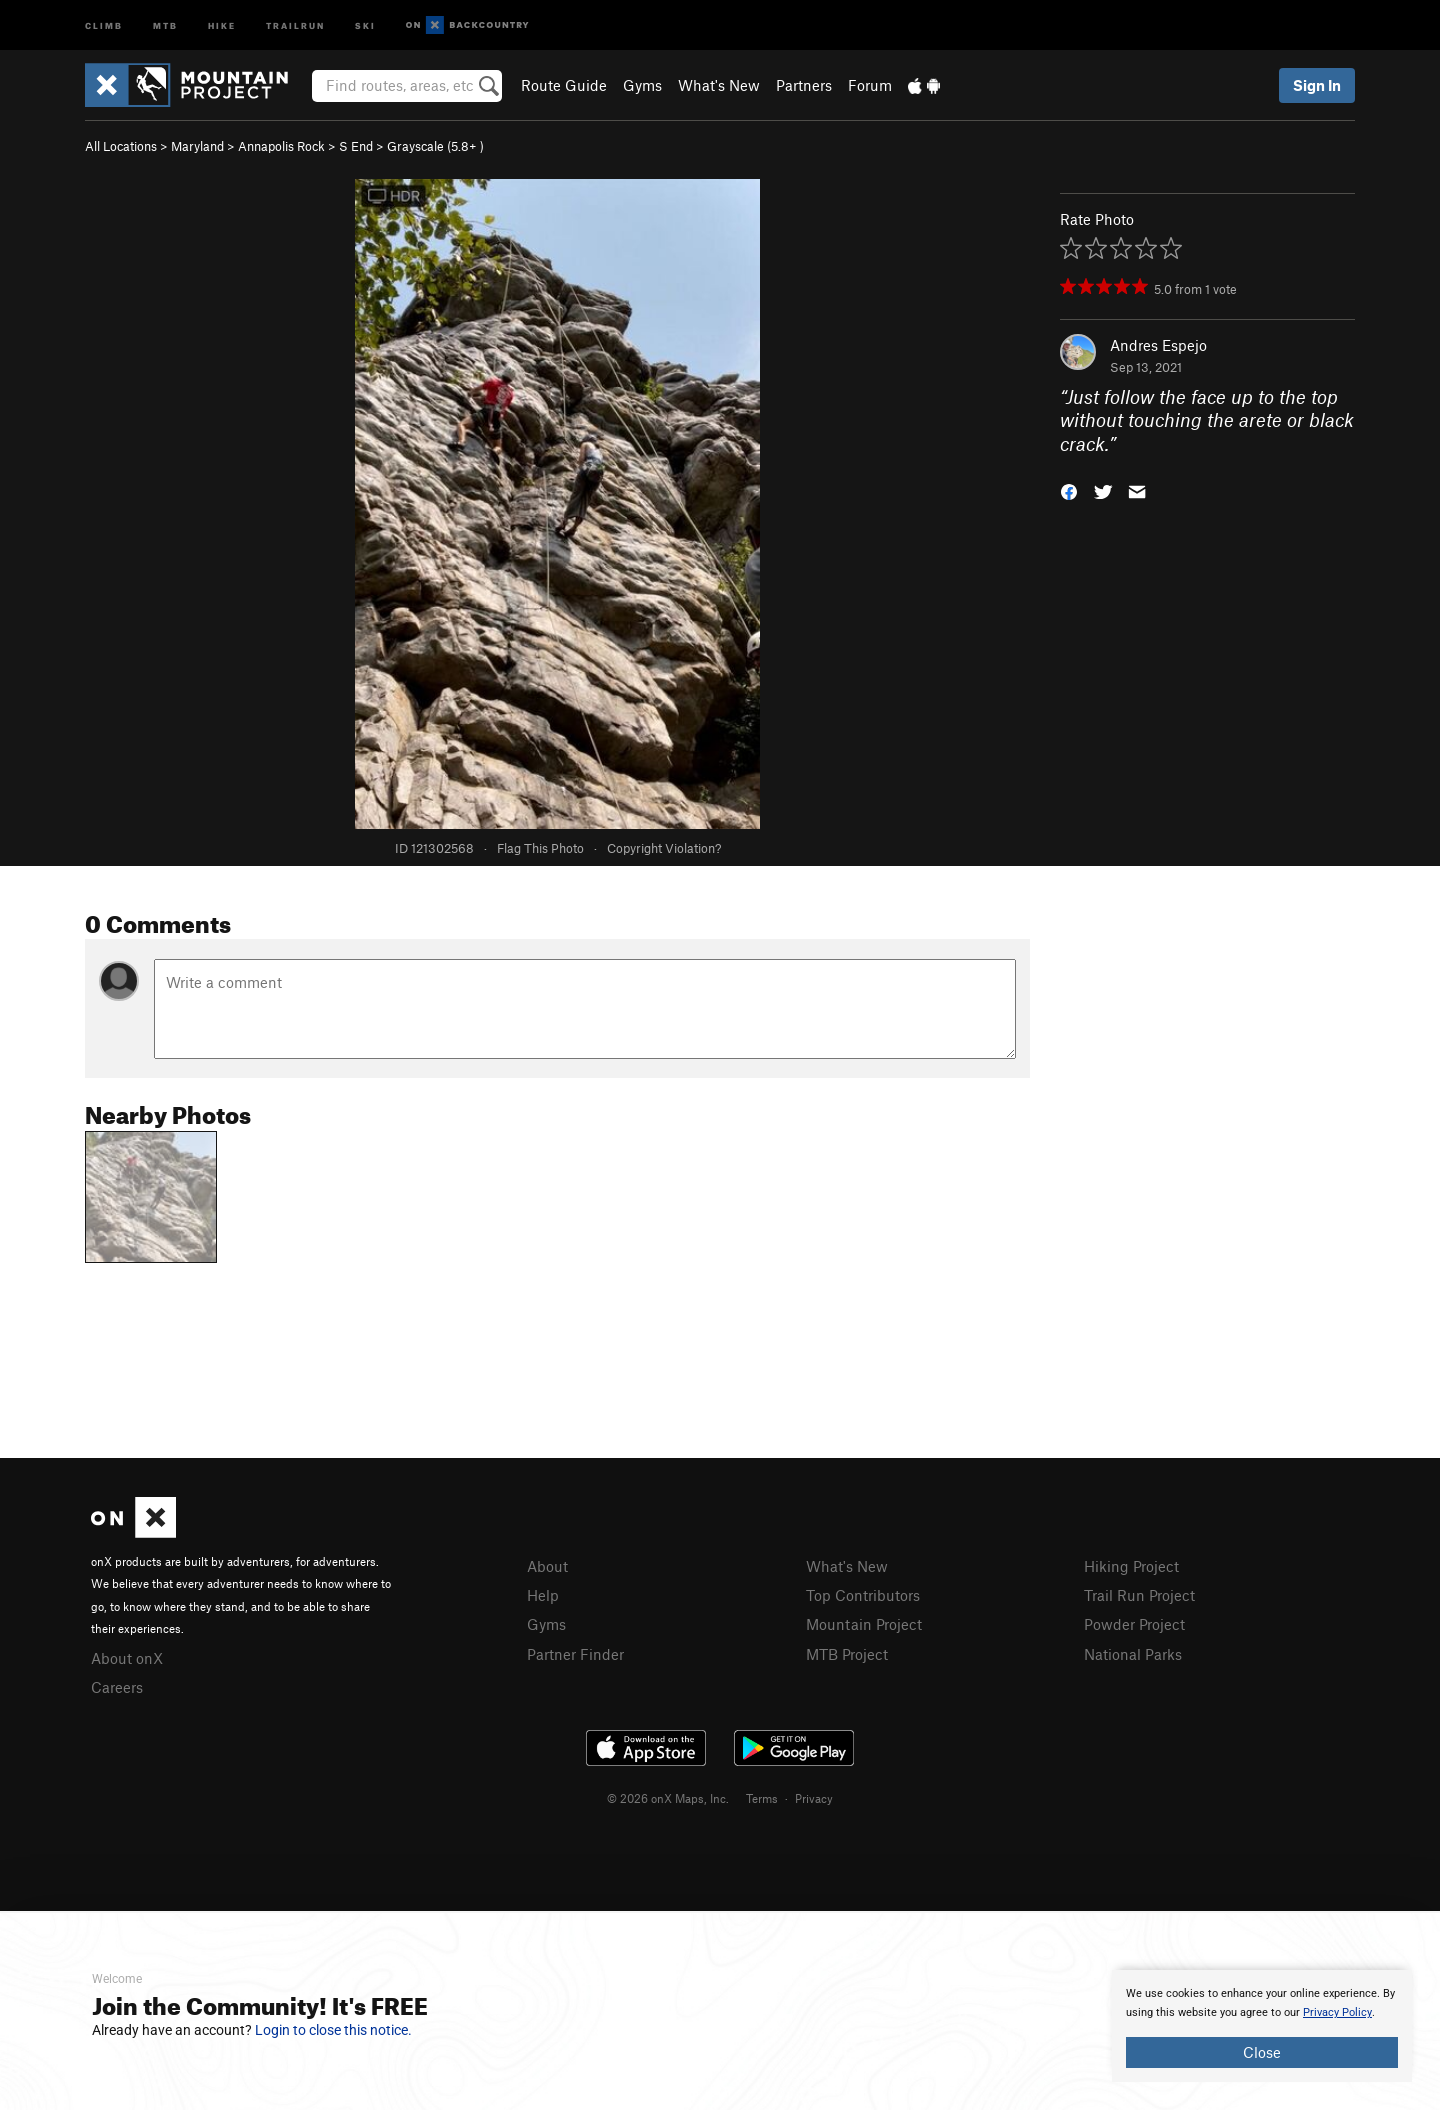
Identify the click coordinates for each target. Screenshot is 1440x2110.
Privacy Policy (1337, 2012)
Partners (804, 85)
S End (356, 146)
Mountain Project (864, 1624)
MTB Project (847, 1654)
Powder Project (1134, 1624)
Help (543, 1595)
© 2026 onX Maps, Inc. (668, 1798)
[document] (1262, 2026)
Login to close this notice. (333, 2030)
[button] (1069, 490)
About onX (127, 1658)
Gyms (642, 85)
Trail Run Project (1139, 1595)
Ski (365, 24)
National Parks (1133, 1654)
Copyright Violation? (664, 848)
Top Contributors (863, 1595)
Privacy (814, 1798)
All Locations (121, 146)
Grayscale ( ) (435, 146)
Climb (104, 24)
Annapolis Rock (281, 146)
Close (1262, 2052)
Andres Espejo (1158, 345)
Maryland (197, 146)
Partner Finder (575, 1654)
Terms (762, 1798)
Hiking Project (1131, 1566)
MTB (165, 24)
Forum (870, 85)
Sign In (1317, 85)
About (547, 1566)
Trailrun (295, 24)
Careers (117, 1687)
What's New (719, 85)
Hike (222, 24)
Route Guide (564, 85)
